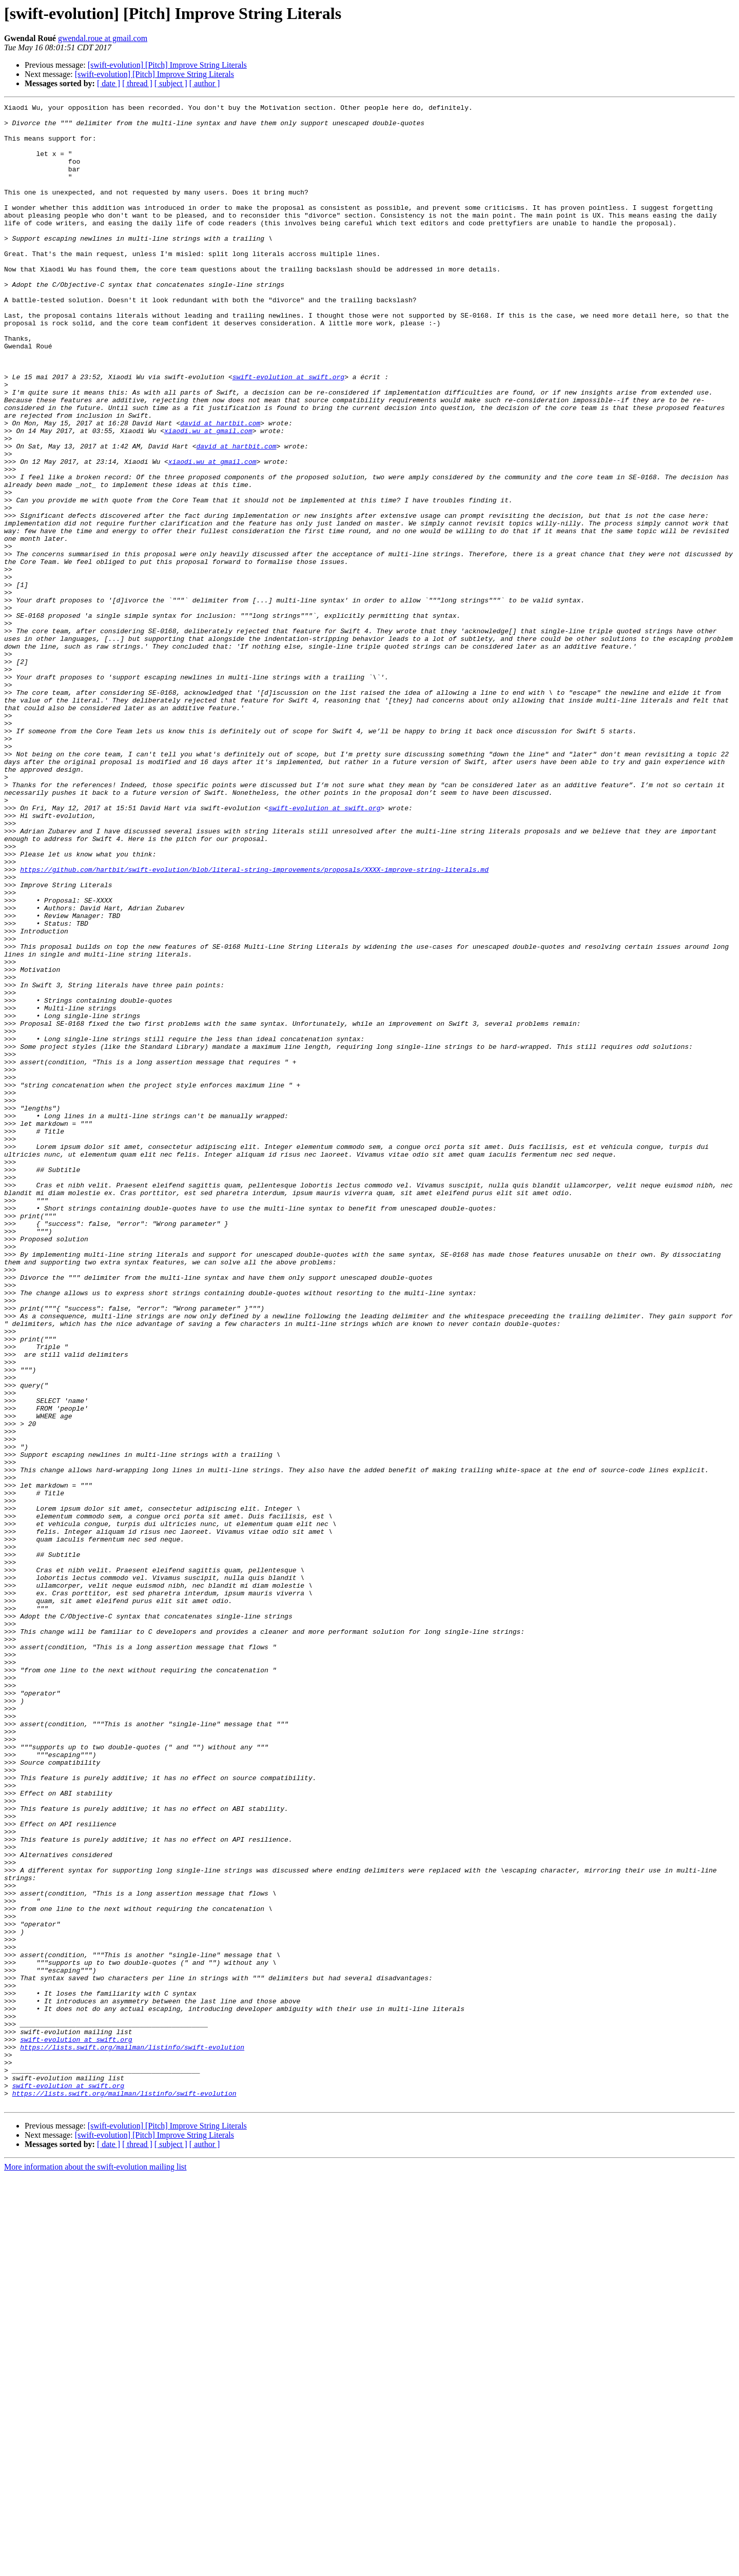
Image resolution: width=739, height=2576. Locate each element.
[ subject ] (170, 83)
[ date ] (108, 83)
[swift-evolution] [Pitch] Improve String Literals (167, 65)
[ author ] (204, 83)
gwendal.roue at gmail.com (102, 38)
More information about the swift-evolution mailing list (95, 2567)
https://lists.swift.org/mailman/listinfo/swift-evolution (132, 2436)
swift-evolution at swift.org (288, 432)
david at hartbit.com (220, 487)
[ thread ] (137, 83)
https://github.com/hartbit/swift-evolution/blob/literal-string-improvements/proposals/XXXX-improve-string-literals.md (254, 1023)
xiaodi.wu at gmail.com (208, 496)
